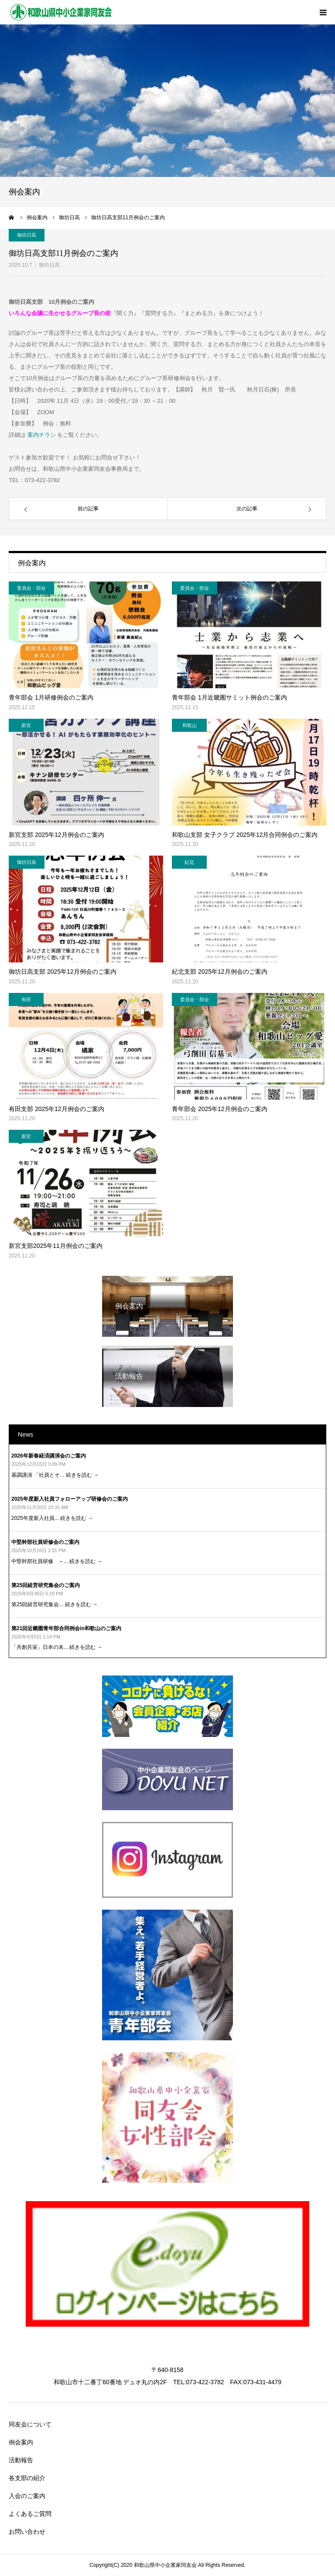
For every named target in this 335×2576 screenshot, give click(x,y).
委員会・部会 (31, 588)
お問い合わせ (27, 2531)
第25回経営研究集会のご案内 (45, 1585)
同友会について (30, 2424)
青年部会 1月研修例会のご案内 (51, 697)
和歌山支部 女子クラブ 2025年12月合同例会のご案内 (245, 834)
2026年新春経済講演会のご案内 (48, 1456)
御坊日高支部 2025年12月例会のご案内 (62, 971)
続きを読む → (82, 1475)
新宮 (26, 725)
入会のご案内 (27, 2495)
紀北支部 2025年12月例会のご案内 (219, 971)
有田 (26, 999)
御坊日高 (49, 265)
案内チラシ (41, 435)
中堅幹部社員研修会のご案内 (45, 1542)
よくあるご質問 (30, 2513)
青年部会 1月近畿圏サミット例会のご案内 (229, 697)
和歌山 (189, 725)
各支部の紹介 (27, 2477)
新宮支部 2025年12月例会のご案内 (56, 834)
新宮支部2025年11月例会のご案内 (56, 1245)
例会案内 (21, 2442)
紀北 (189, 862)
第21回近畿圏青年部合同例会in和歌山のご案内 (66, 1628)
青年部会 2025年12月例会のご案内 (219, 1108)
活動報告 (21, 2460)
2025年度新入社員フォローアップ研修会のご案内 (69, 1499)
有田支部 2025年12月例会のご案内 (56, 1108)
